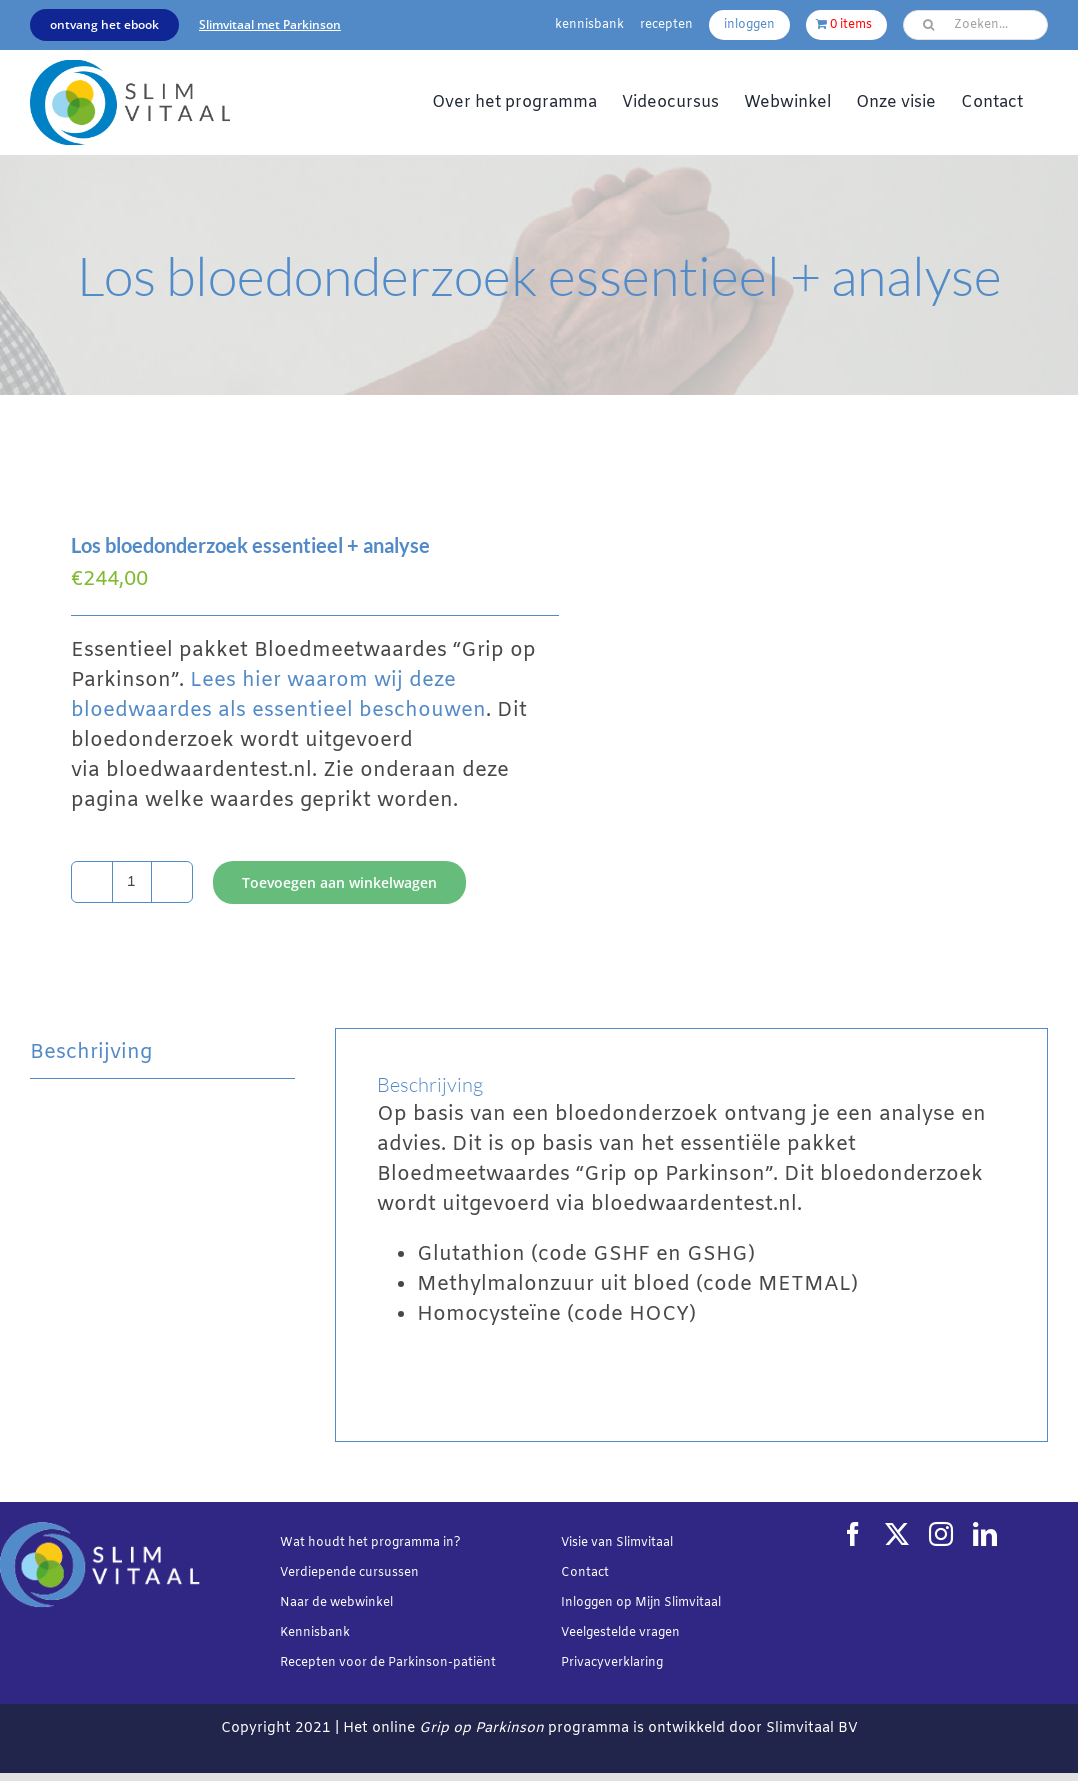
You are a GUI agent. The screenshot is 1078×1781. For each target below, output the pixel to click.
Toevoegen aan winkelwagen (339, 882)
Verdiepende (318, 1573)
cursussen (389, 1573)
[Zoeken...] (975, 25)
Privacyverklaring (612, 1663)
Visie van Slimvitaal (617, 1543)
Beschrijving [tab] (91, 1052)
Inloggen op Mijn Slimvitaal (641, 1603)
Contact (585, 1573)
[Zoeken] (928, 25)
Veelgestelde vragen (620, 1633)
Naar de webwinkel (336, 1603)
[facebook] (853, 1534)
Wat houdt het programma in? (370, 1543)
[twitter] (897, 1534)
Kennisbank (315, 1633)
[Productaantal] (132, 882)
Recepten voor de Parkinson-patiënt (388, 1663)
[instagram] (941, 1534)
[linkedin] (985, 1534)
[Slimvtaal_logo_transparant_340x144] (130, 69)
